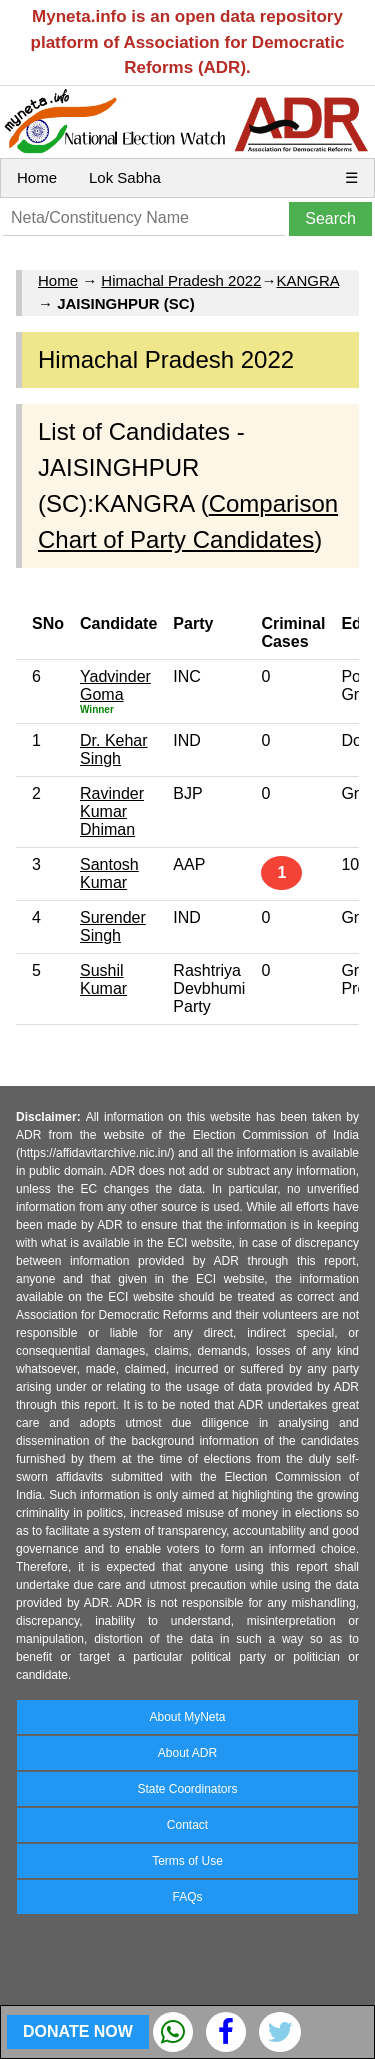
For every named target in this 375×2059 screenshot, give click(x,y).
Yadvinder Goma (115, 685)
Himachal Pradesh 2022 (181, 280)
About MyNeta (187, 1717)
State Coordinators (187, 1789)
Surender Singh (113, 926)
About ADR (187, 1753)
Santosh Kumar (109, 873)
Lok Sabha (125, 177)
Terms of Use (187, 1861)
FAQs (187, 1897)
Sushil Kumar (103, 979)
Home (37, 177)
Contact (187, 1825)
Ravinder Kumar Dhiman (112, 811)
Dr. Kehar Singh (114, 749)
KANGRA (307, 280)
